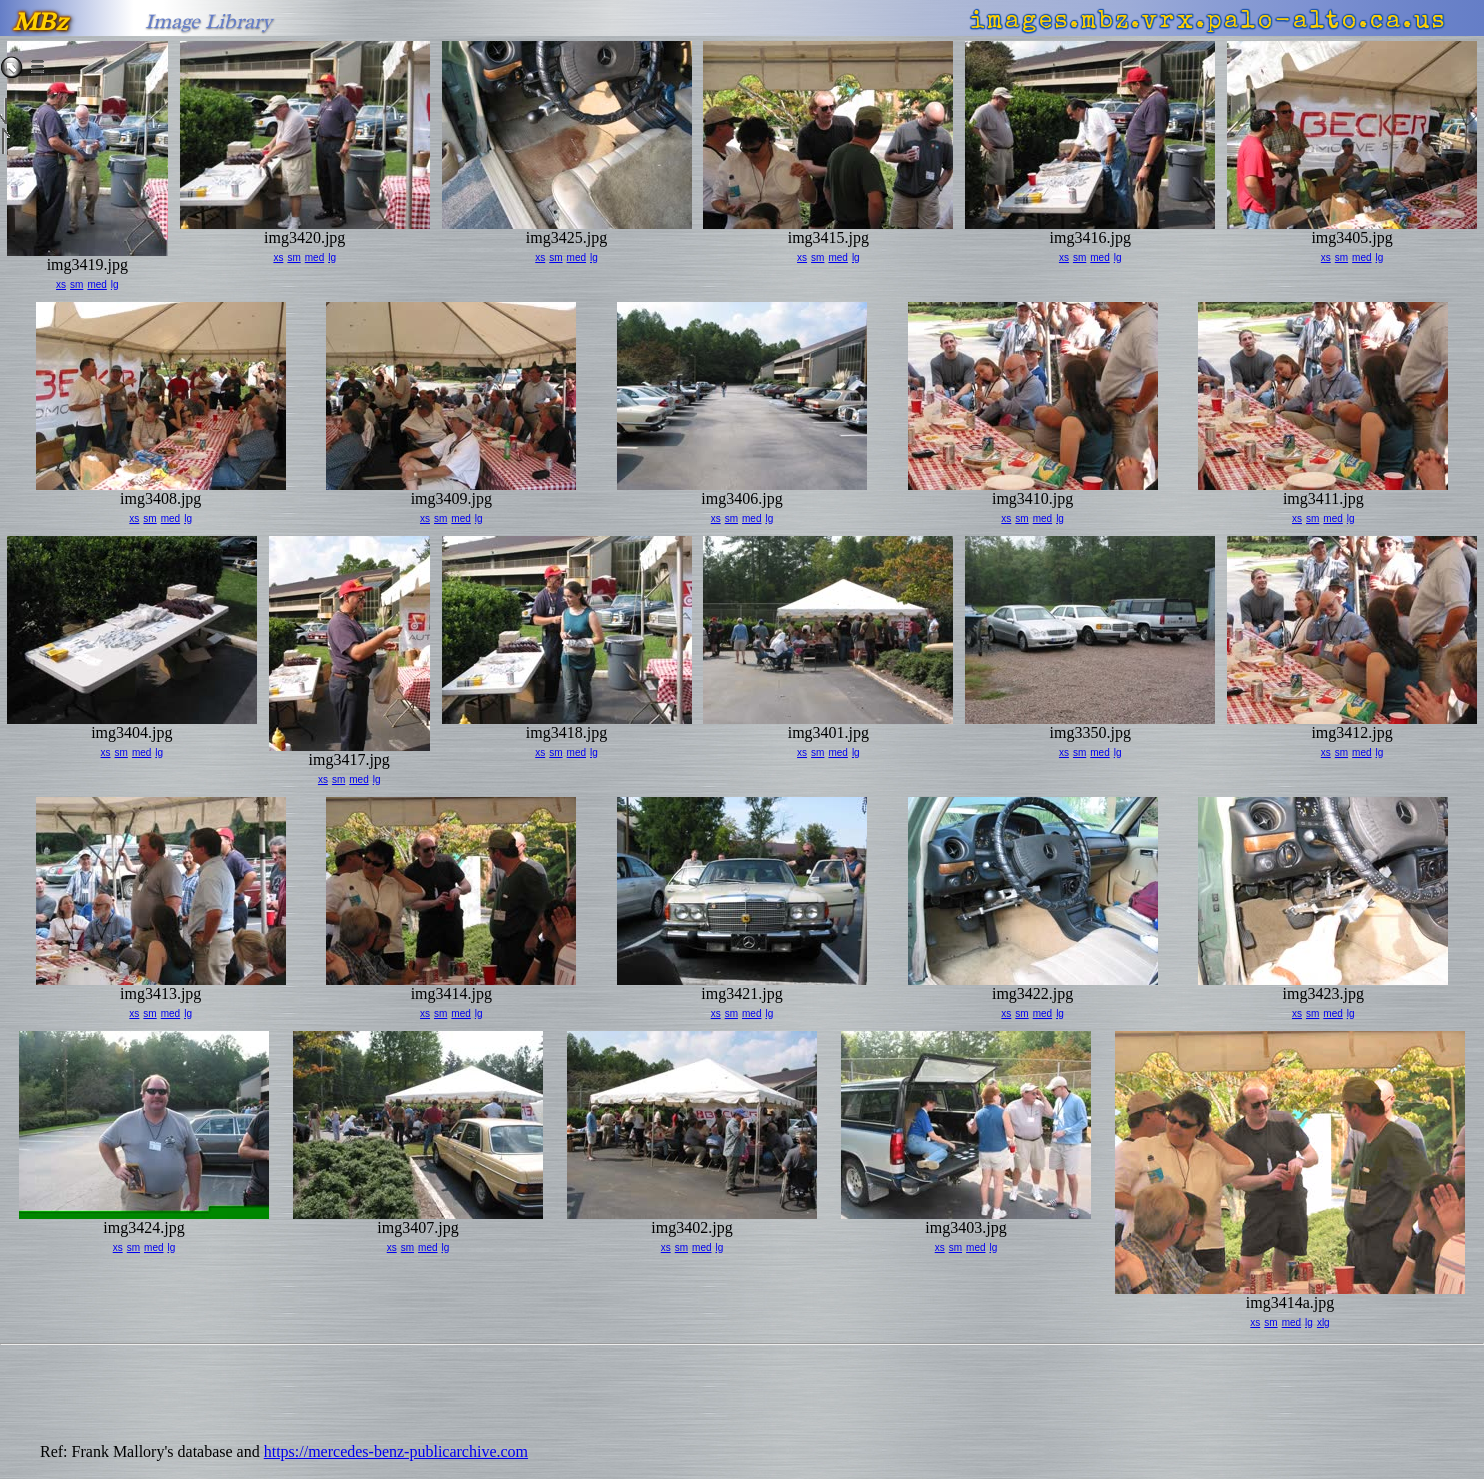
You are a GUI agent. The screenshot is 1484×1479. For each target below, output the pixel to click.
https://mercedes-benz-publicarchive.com (396, 1451)
